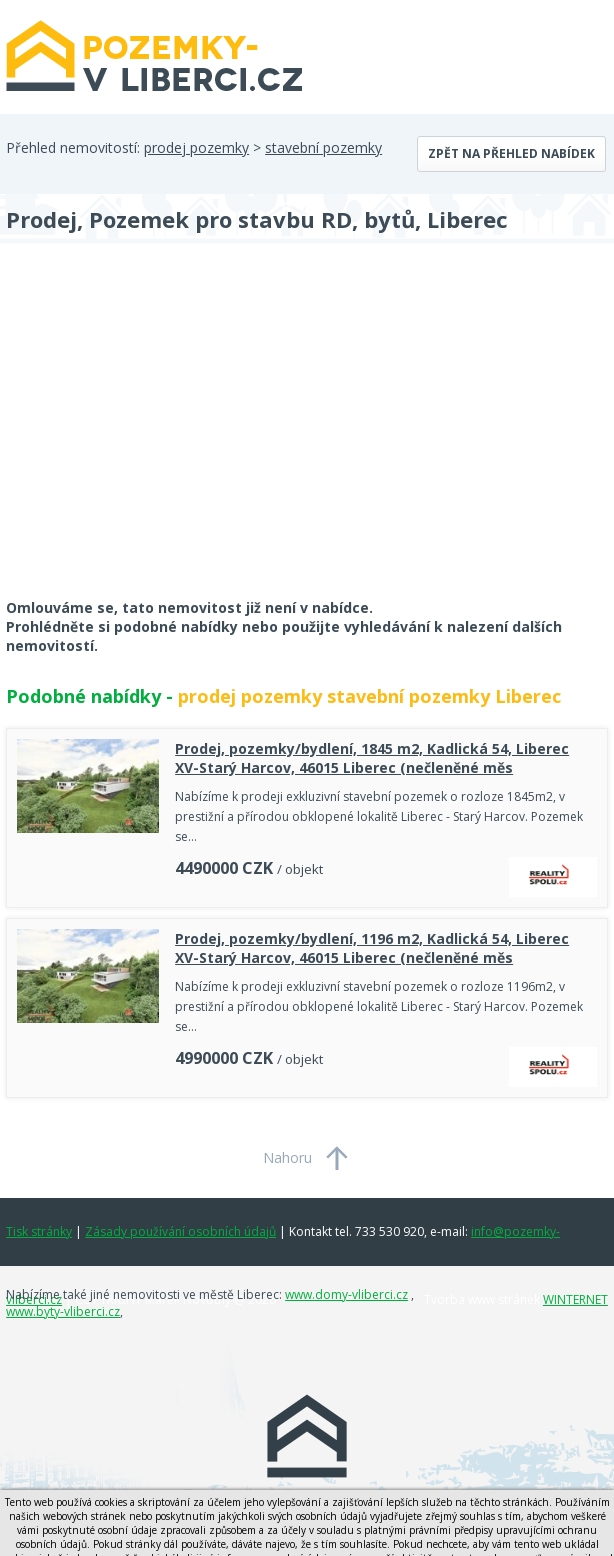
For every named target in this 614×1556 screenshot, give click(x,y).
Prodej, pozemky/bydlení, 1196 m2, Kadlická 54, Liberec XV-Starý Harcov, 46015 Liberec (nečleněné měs (372, 948)
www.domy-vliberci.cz (346, 1294)
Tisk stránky (39, 1231)
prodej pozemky (196, 147)
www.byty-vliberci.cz (63, 1311)
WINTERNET (575, 1299)
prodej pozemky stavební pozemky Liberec (369, 696)
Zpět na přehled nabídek (511, 153)
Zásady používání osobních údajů (180, 1231)
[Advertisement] (156, 434)
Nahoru (287, 1157)
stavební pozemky (323, 147)
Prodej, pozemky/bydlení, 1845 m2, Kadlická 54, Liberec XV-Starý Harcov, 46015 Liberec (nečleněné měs (372, 758)
